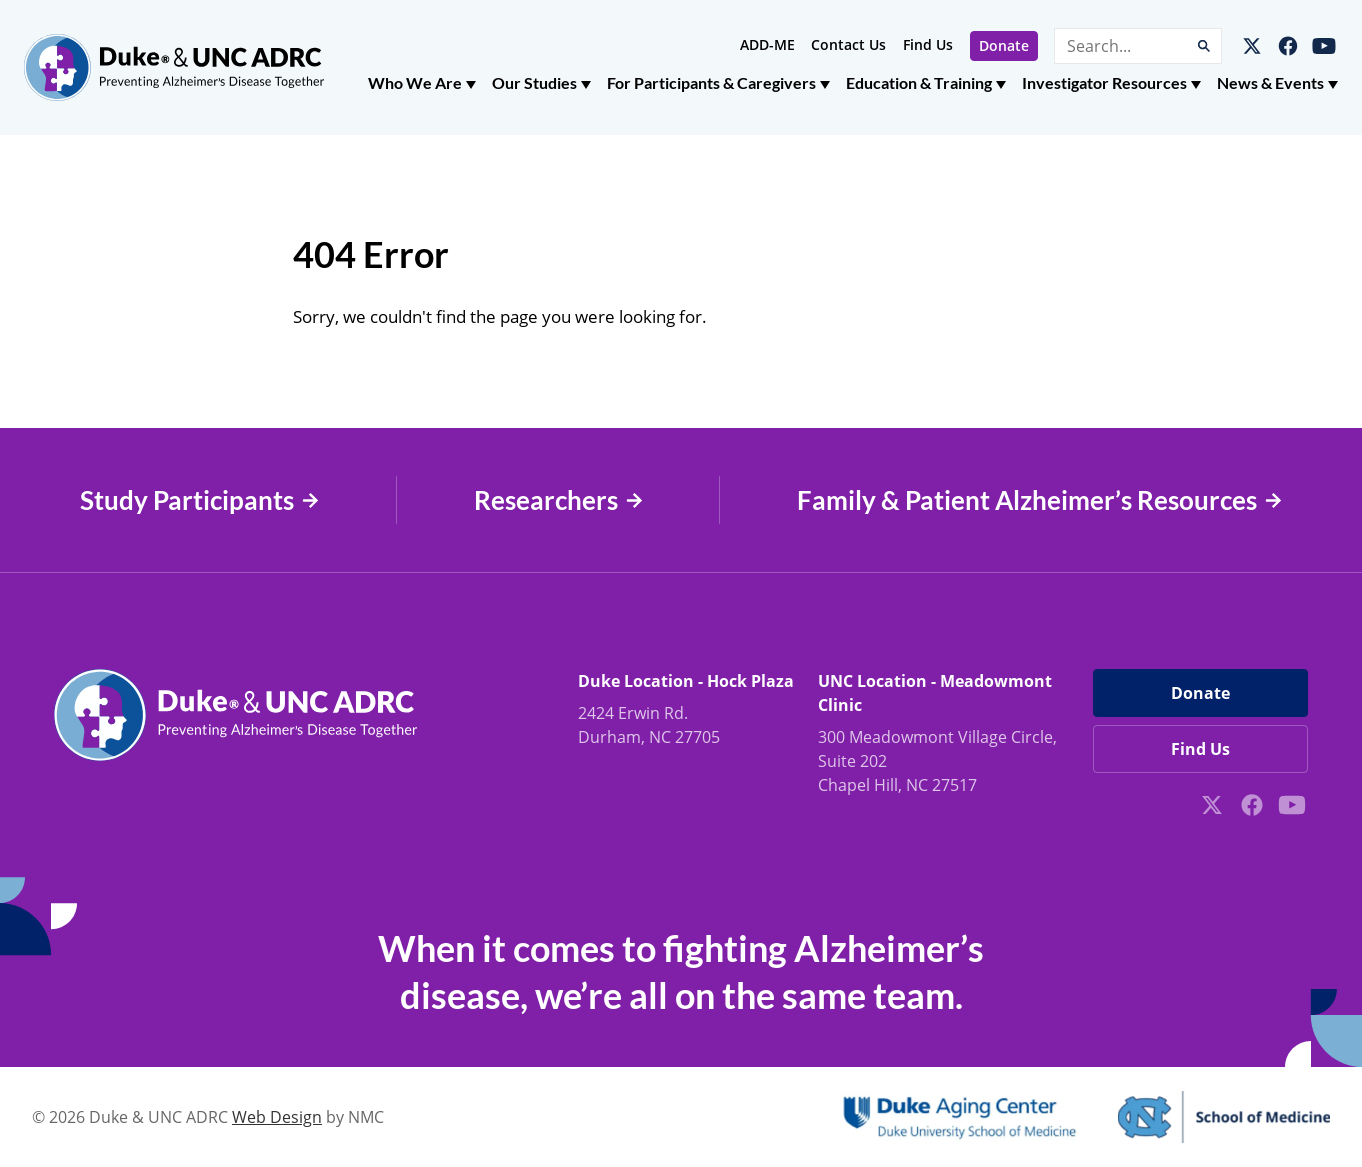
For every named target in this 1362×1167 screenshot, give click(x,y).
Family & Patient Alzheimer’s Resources (1039, 500)
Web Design (277, 1117)
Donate (1004, 45)
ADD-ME (767, 44)
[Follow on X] (1252, 46)
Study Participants (199, 500)
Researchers (558, 500)
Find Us (928, 44)
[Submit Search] (1204, 46)
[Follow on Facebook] (1288, 46)
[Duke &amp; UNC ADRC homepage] (174, 67)
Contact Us (848, 44)
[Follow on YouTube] (1324, 46)
